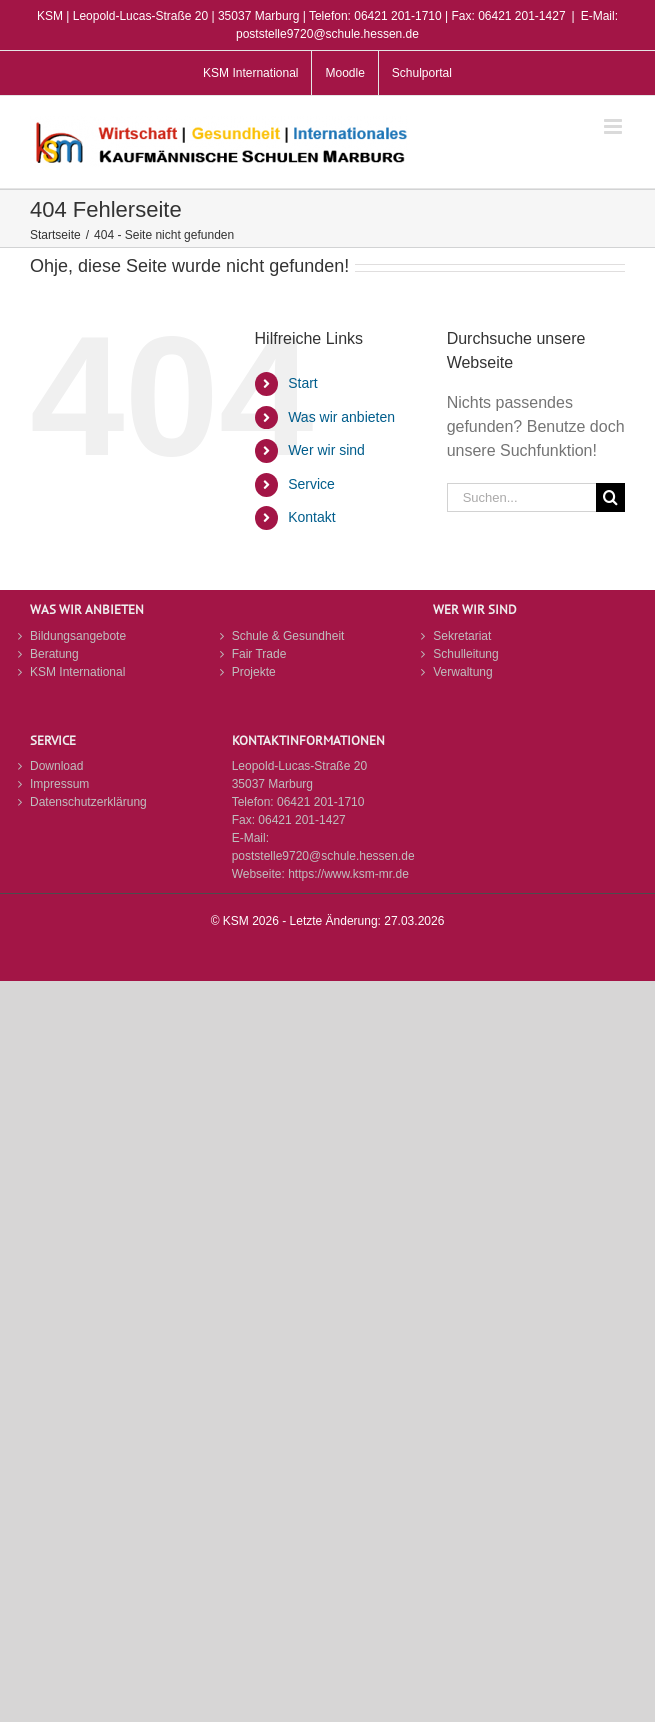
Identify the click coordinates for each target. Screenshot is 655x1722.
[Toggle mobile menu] (614, 126)
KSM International (77, 672)
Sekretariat (462, 636)
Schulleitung (465, 654)
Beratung (54, 654)
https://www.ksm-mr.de (348, 874)
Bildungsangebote (78, 636)
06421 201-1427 (301, 820)
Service (311, 484)
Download (56, 766)
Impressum (59, 784)
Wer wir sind (326, 450)
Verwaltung (462, 672)
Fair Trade (259, 654)
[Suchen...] (521, 497)
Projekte (254, 672)
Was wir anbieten (341, 417)
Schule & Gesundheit (288, 636)
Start (303, 383)
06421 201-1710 (320, 802)
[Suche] (610, 497)
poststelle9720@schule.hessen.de (323, 856)
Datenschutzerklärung (88, 802)
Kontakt (311, 517)
